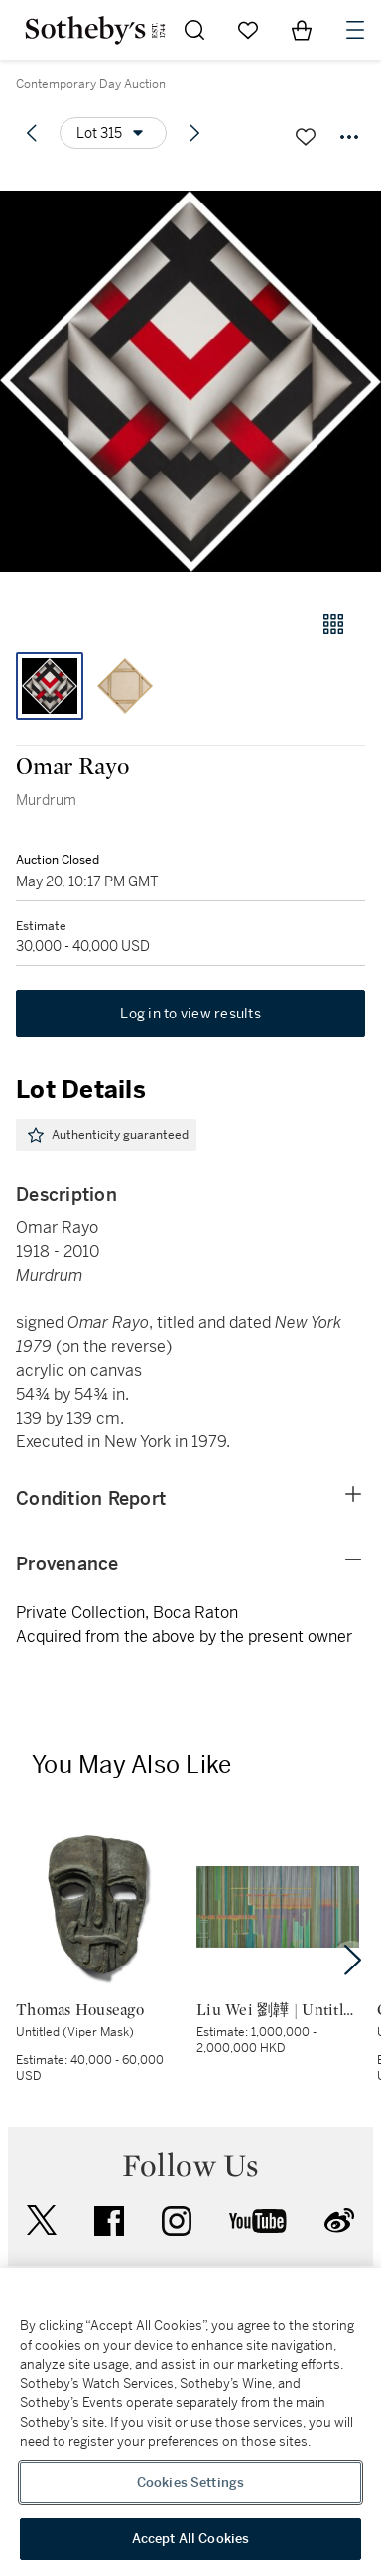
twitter (42, 2220)
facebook (109, 2221)
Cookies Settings (190, 2482)
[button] (190, 381)
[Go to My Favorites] (248, 30)
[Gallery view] (333, 624)
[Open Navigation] (355, 30)
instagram (176, 2221)
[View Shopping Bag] (302, 30)
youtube (258, 2221)
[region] (190, 2422)
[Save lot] (305, 137)
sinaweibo (339, 2220)
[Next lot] (194, 133)
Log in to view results (190, 1013)
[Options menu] (113, 133)
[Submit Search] (194, 30)
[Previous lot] (32, 133)
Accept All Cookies (190, 2538)
